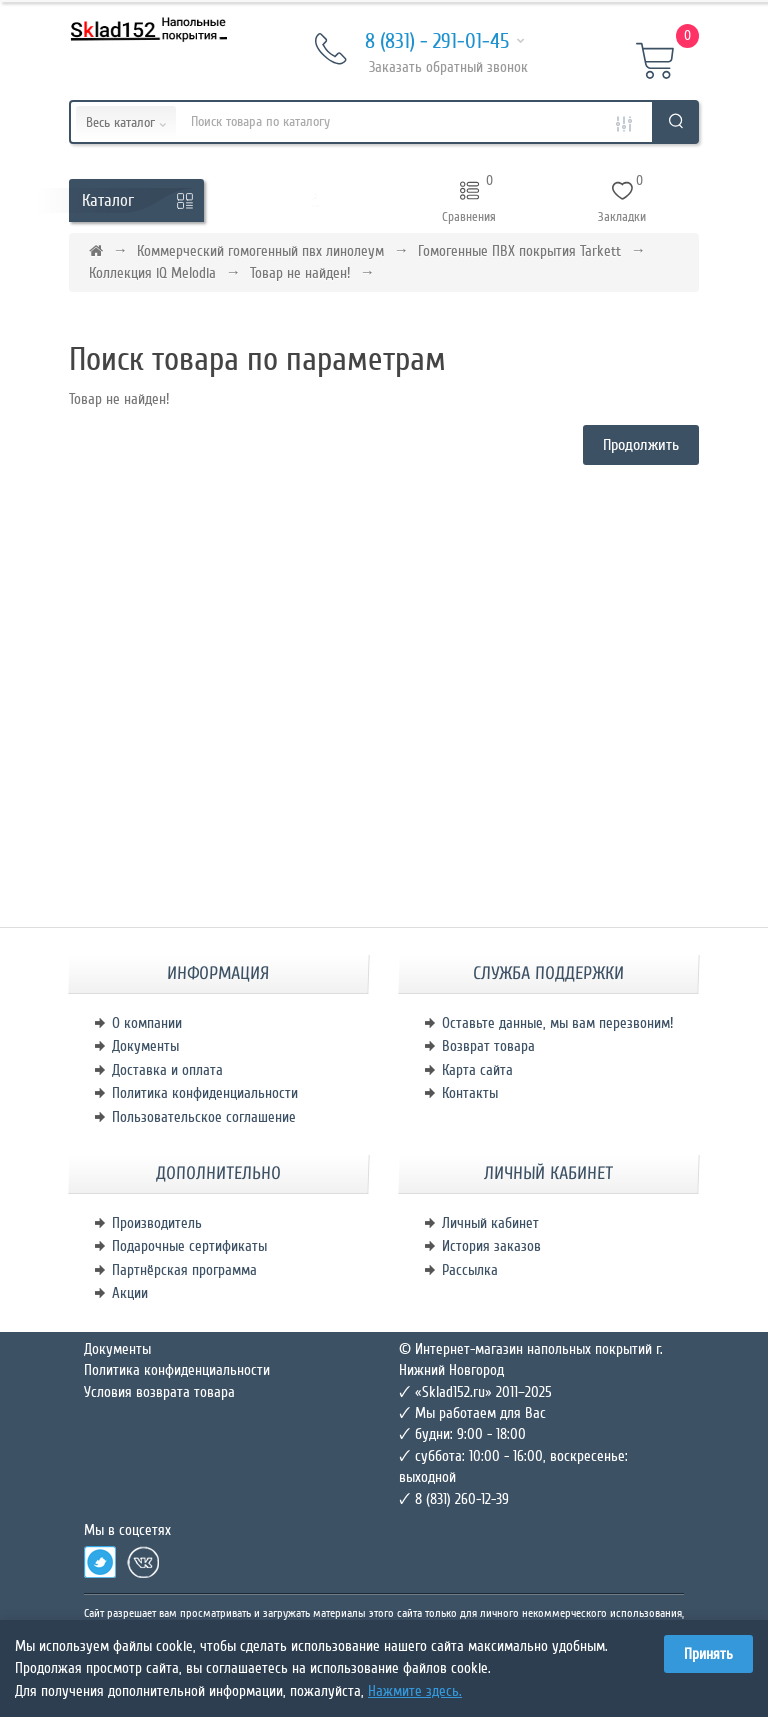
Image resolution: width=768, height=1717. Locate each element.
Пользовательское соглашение (204, 1117)
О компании (147, 1023)
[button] (315, 201)
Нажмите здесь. (415, 1691)
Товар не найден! (300, 273)
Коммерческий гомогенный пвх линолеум (260, 251)
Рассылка (470, 1270)
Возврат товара (488, 1046)
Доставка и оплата (167, 1070)
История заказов (491, 1246)
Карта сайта (477, 1070)
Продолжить (641, 445)
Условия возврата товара (159, 1392)
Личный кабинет (490, 1223)
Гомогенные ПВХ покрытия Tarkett (519, 251)
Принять (708, 1654)
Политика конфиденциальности (205, 1093)
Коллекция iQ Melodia (152, 273)
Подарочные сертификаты (189, 1246)
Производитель (157, 1223)
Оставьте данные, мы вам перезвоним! (557, 1023)
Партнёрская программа (184, 1270)
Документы (145, 1046)
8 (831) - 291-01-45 (420, 42)
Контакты (470, 1093)
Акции (130, 1293)
